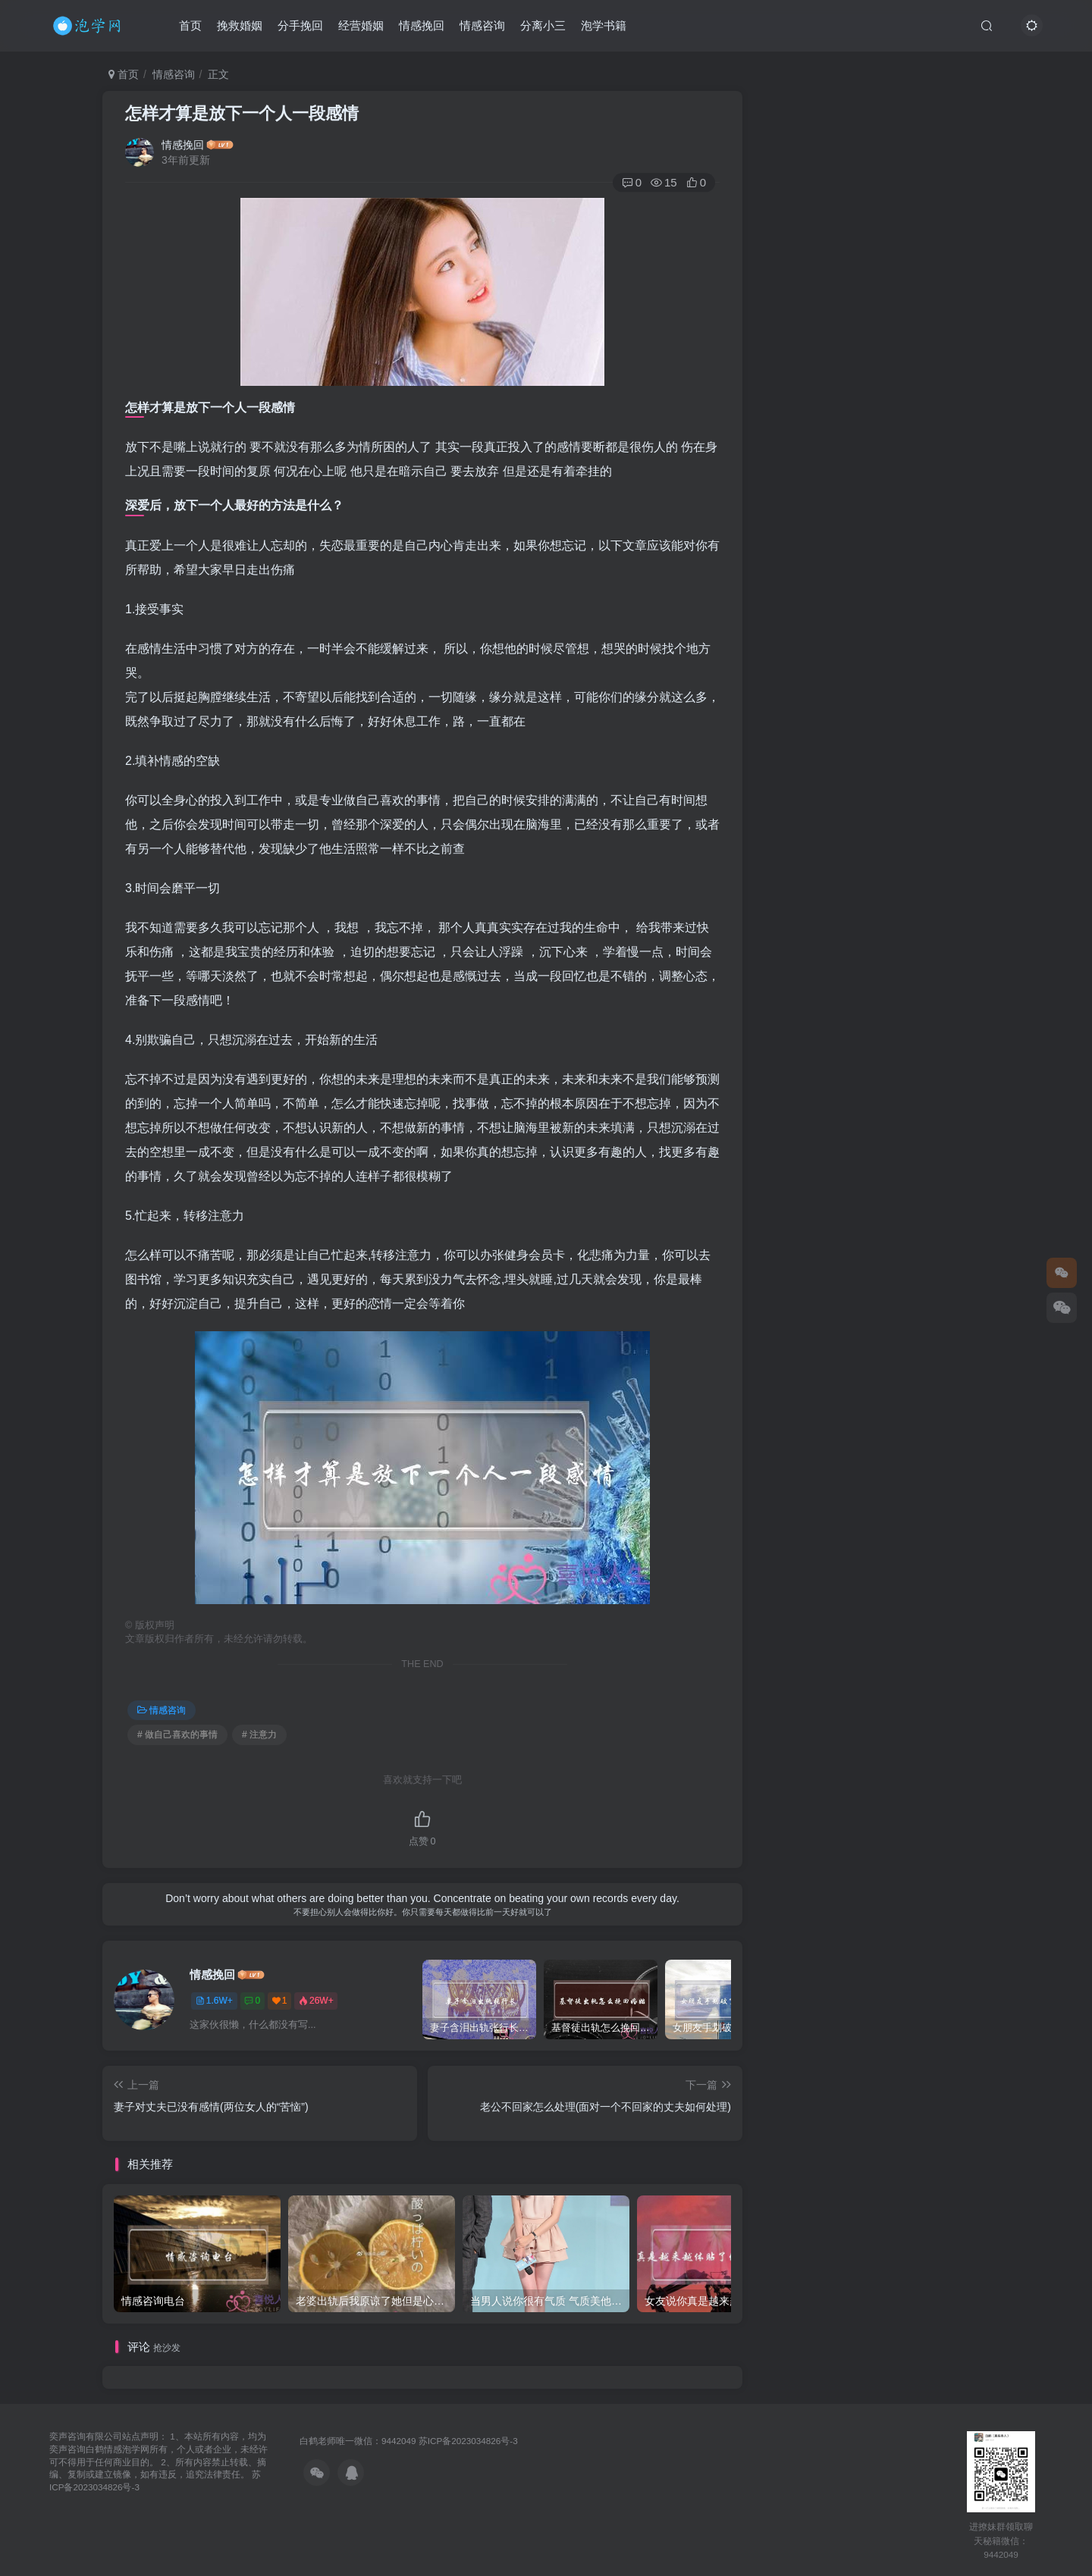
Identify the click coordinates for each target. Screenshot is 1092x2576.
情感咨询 (482, 25)
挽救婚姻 (239, 25)
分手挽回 (300, 25)
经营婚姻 (361, 25)
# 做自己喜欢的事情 (177, 1734)
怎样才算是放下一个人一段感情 (242, 113)
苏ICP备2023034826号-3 (468, 2441)
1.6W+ (214, 2000)
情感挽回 (421, 25)
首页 (190, 25)
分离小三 (543, 25)
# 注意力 (259, 1734)
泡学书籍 (603, 25)
